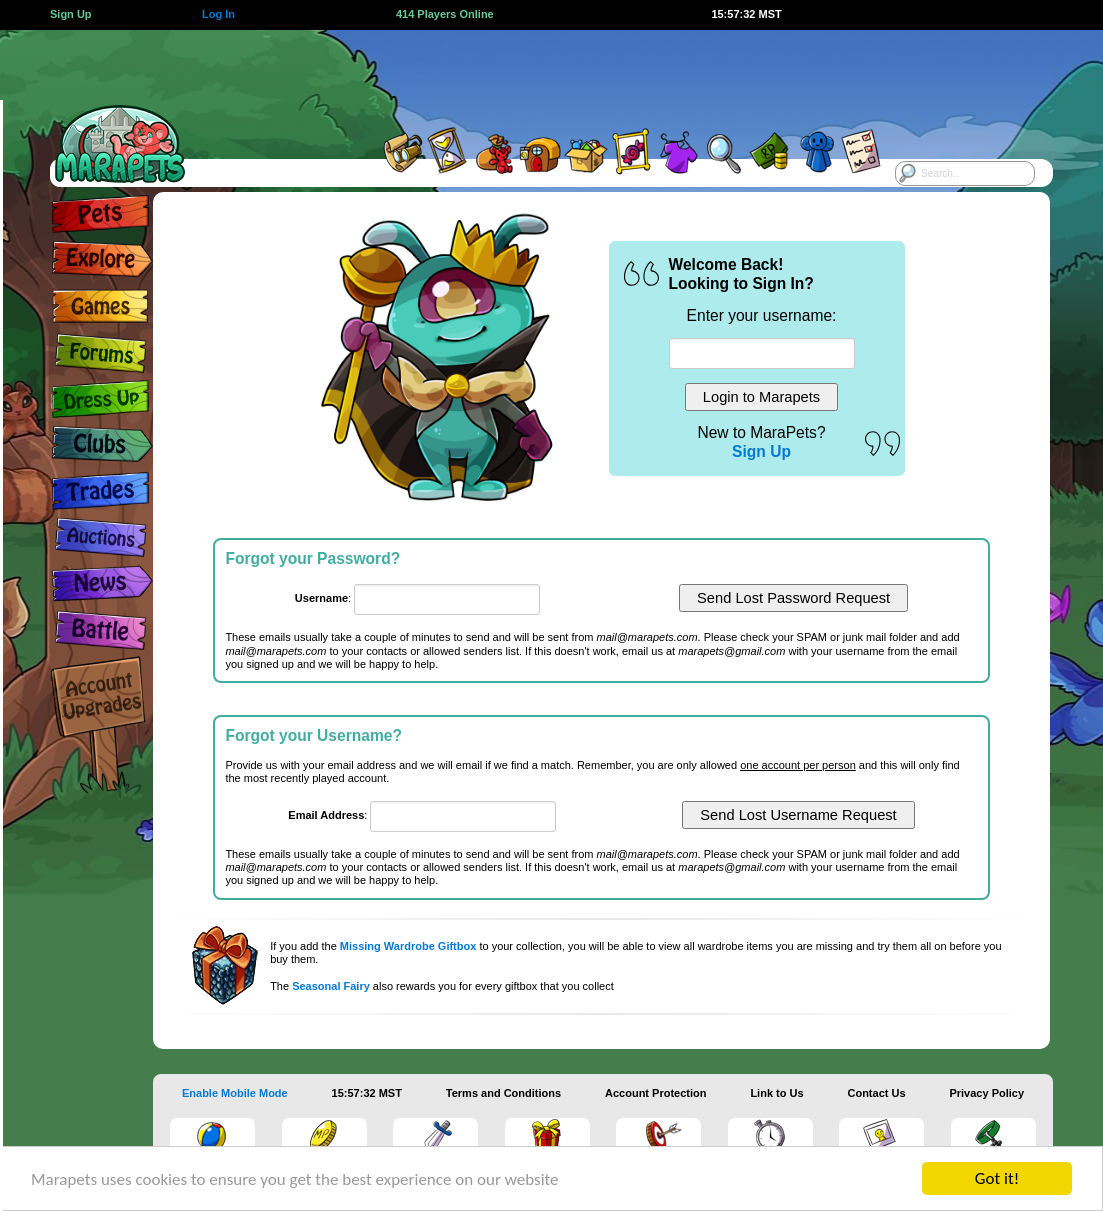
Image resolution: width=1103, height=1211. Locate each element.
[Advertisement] (530, 75)
